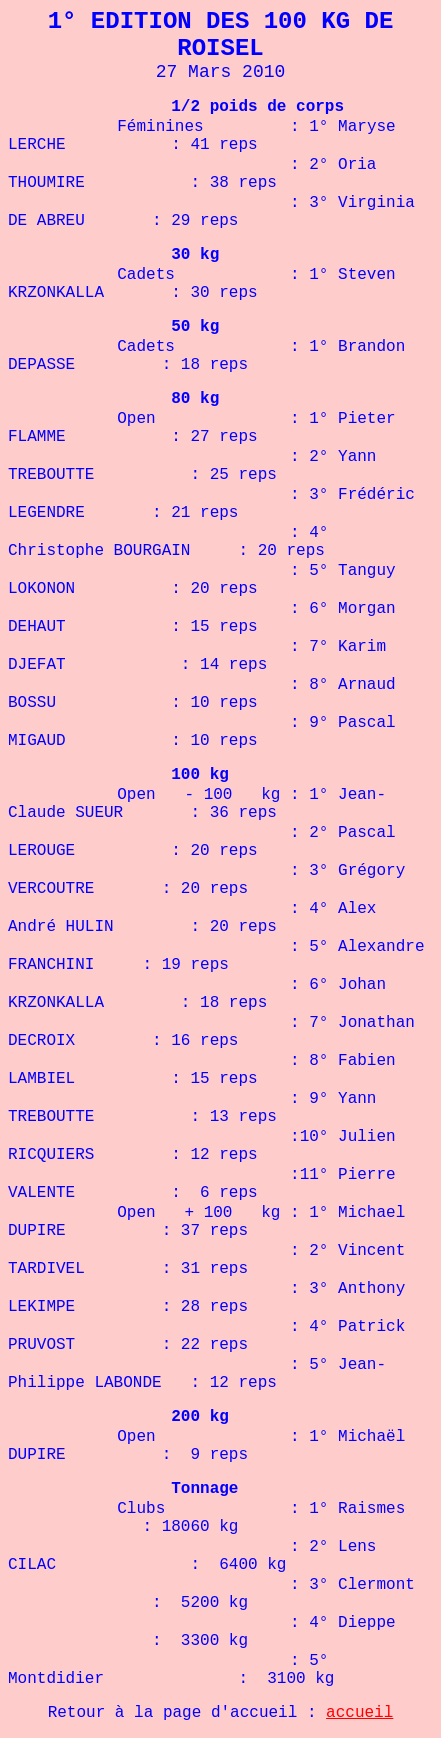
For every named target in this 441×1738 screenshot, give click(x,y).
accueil (359, 1713)
